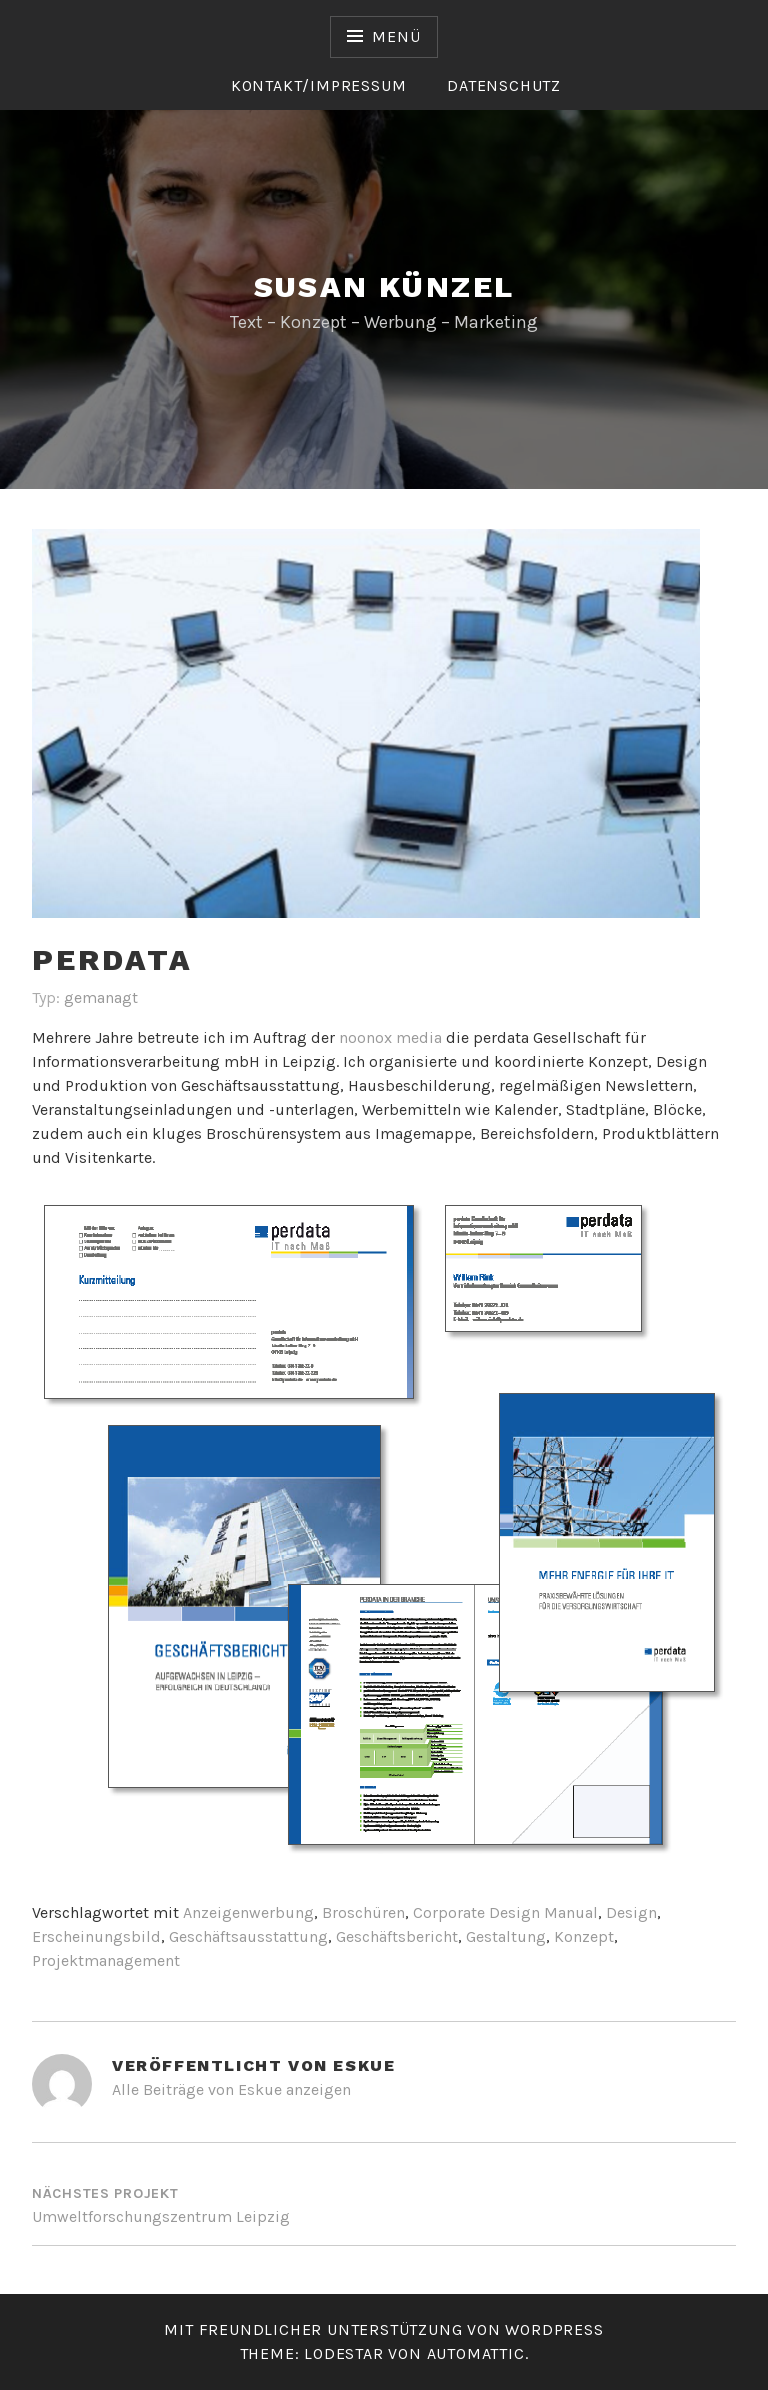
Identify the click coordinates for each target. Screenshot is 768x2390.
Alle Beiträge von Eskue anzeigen (231, 2089)
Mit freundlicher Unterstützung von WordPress (383, 2329)
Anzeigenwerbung (248, 1912)
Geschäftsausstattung (248, 1936)
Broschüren (363, 1912)
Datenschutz (504, 85)
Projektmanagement (106, 1960)
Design (631, 1912)
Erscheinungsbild (96, 1936)
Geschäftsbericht (397, 1936)
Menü (396, 36)
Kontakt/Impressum (319, 85)
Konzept (584, 1936)
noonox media (390, 1037)
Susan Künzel (384, 286)
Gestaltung (506, 1936)
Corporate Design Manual (505, 1912)
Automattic (476, 2353)
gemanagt (101, 997)
